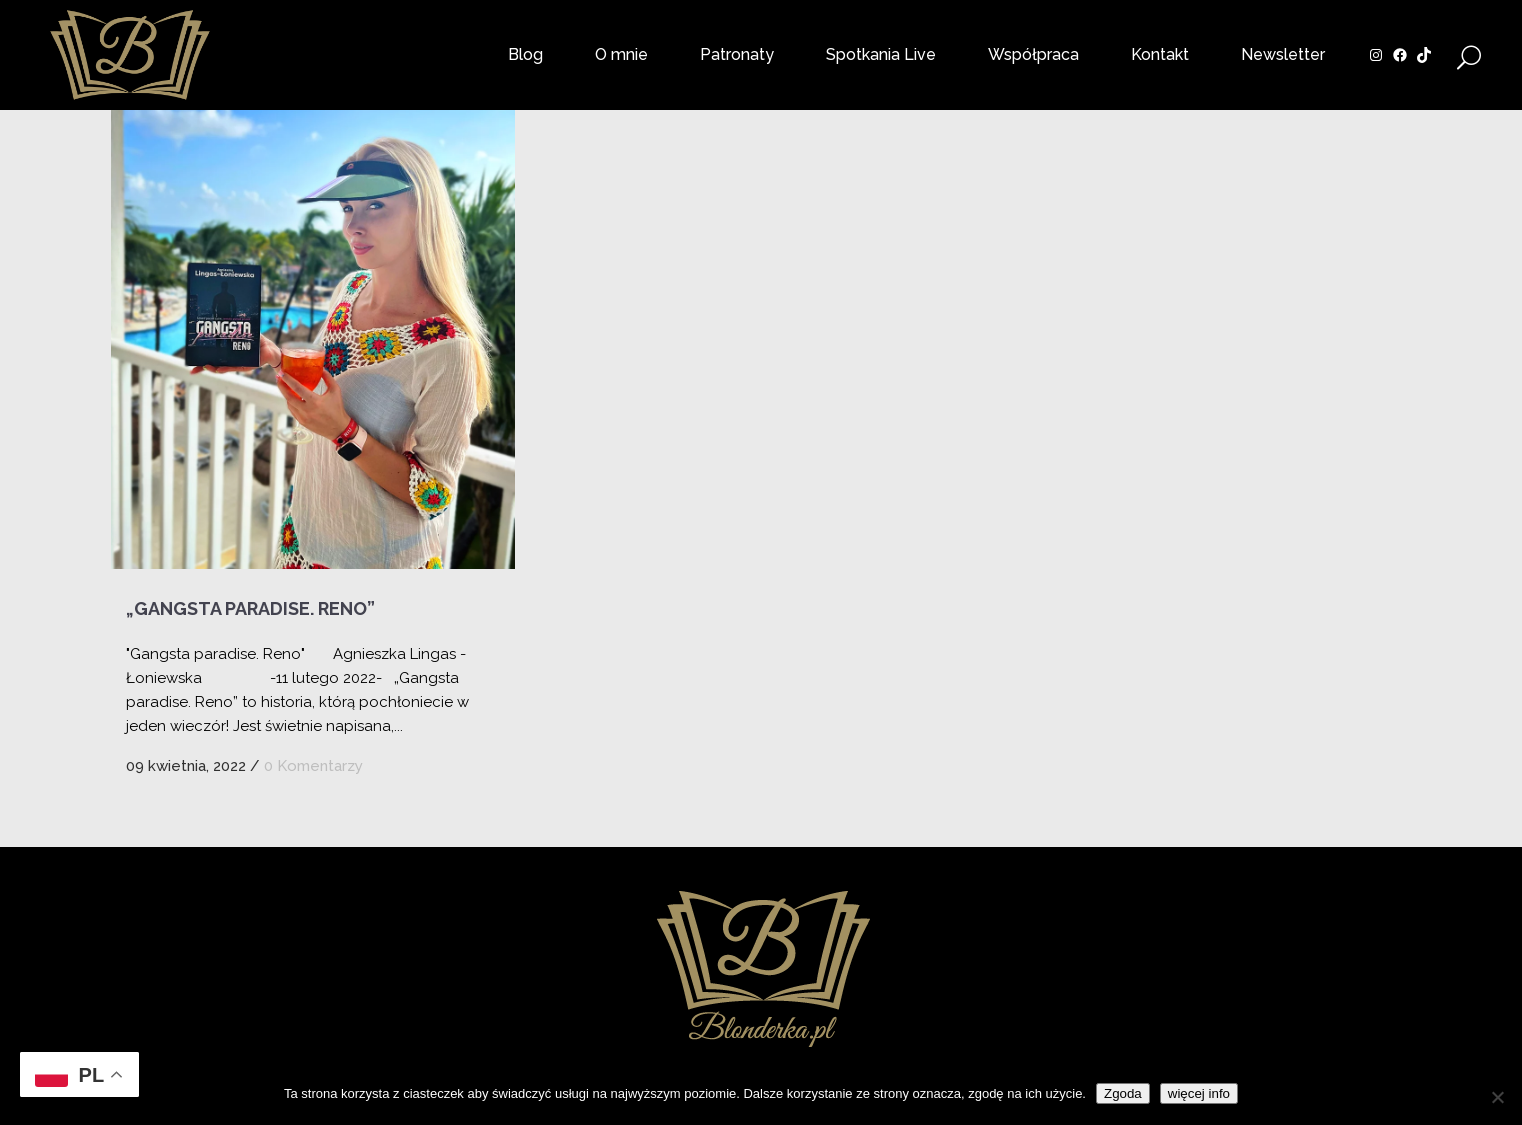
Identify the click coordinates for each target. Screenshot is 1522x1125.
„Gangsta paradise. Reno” (250, 608)
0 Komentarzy (313, 766)
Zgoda (1123, 1093)
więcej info (1199, 1093)
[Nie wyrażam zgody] (1497, 1097)
